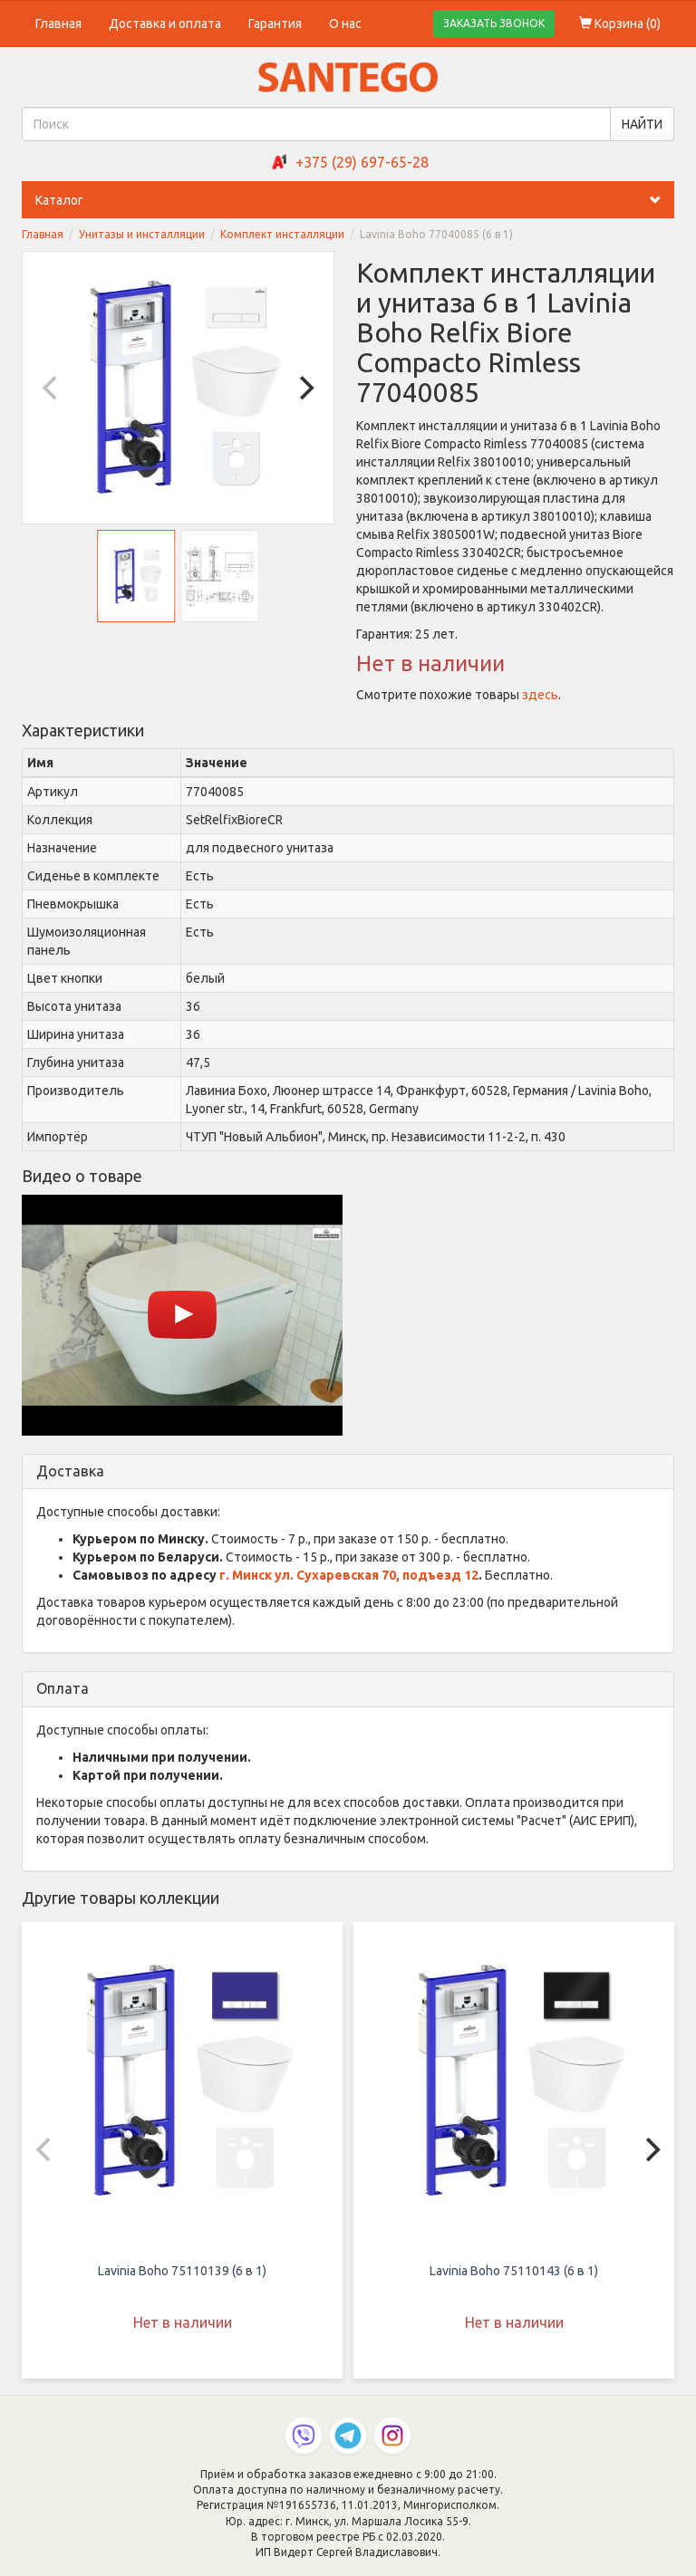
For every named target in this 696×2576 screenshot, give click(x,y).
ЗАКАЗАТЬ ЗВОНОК (494, 23)
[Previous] (52, 388)
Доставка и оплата (165, 23)
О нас (345, 23)
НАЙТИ (642, 124)
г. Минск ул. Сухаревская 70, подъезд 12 (348, 1575)
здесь (540, 694)
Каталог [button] (354, 200)
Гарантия (275, 23)
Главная (58, 23)
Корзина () (620, 23)
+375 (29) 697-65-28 (362, 162)
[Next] (304, 388)
